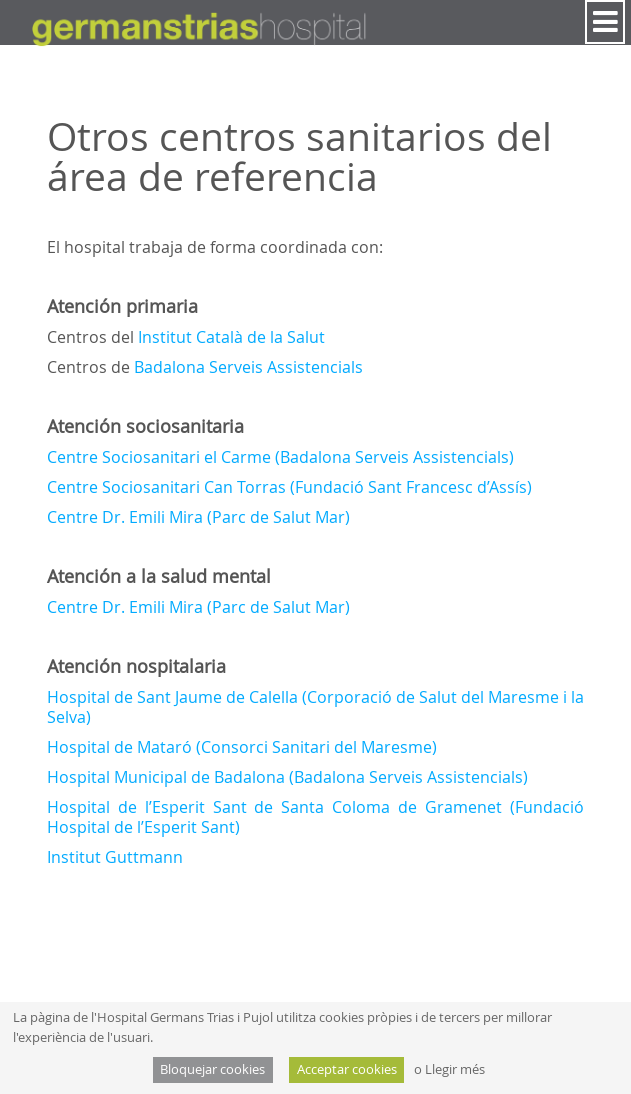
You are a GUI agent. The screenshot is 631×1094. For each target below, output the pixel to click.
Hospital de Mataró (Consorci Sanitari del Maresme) (242, 747)
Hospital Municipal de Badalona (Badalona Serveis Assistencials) (287, 777)
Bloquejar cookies (212, 1069)
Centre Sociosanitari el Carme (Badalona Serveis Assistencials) (280, 457)
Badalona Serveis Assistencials (248, 367)
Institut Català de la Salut (231, 337)
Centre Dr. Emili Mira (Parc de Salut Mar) (198, 517)
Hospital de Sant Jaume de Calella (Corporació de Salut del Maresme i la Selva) (316, 707)
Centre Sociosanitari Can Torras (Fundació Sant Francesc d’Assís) (289, 487)
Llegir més (455, 1069)
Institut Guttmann (115, 857)
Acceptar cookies (347, 1069)
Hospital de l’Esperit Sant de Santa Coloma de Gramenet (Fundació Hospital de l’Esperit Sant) (316, 817)
